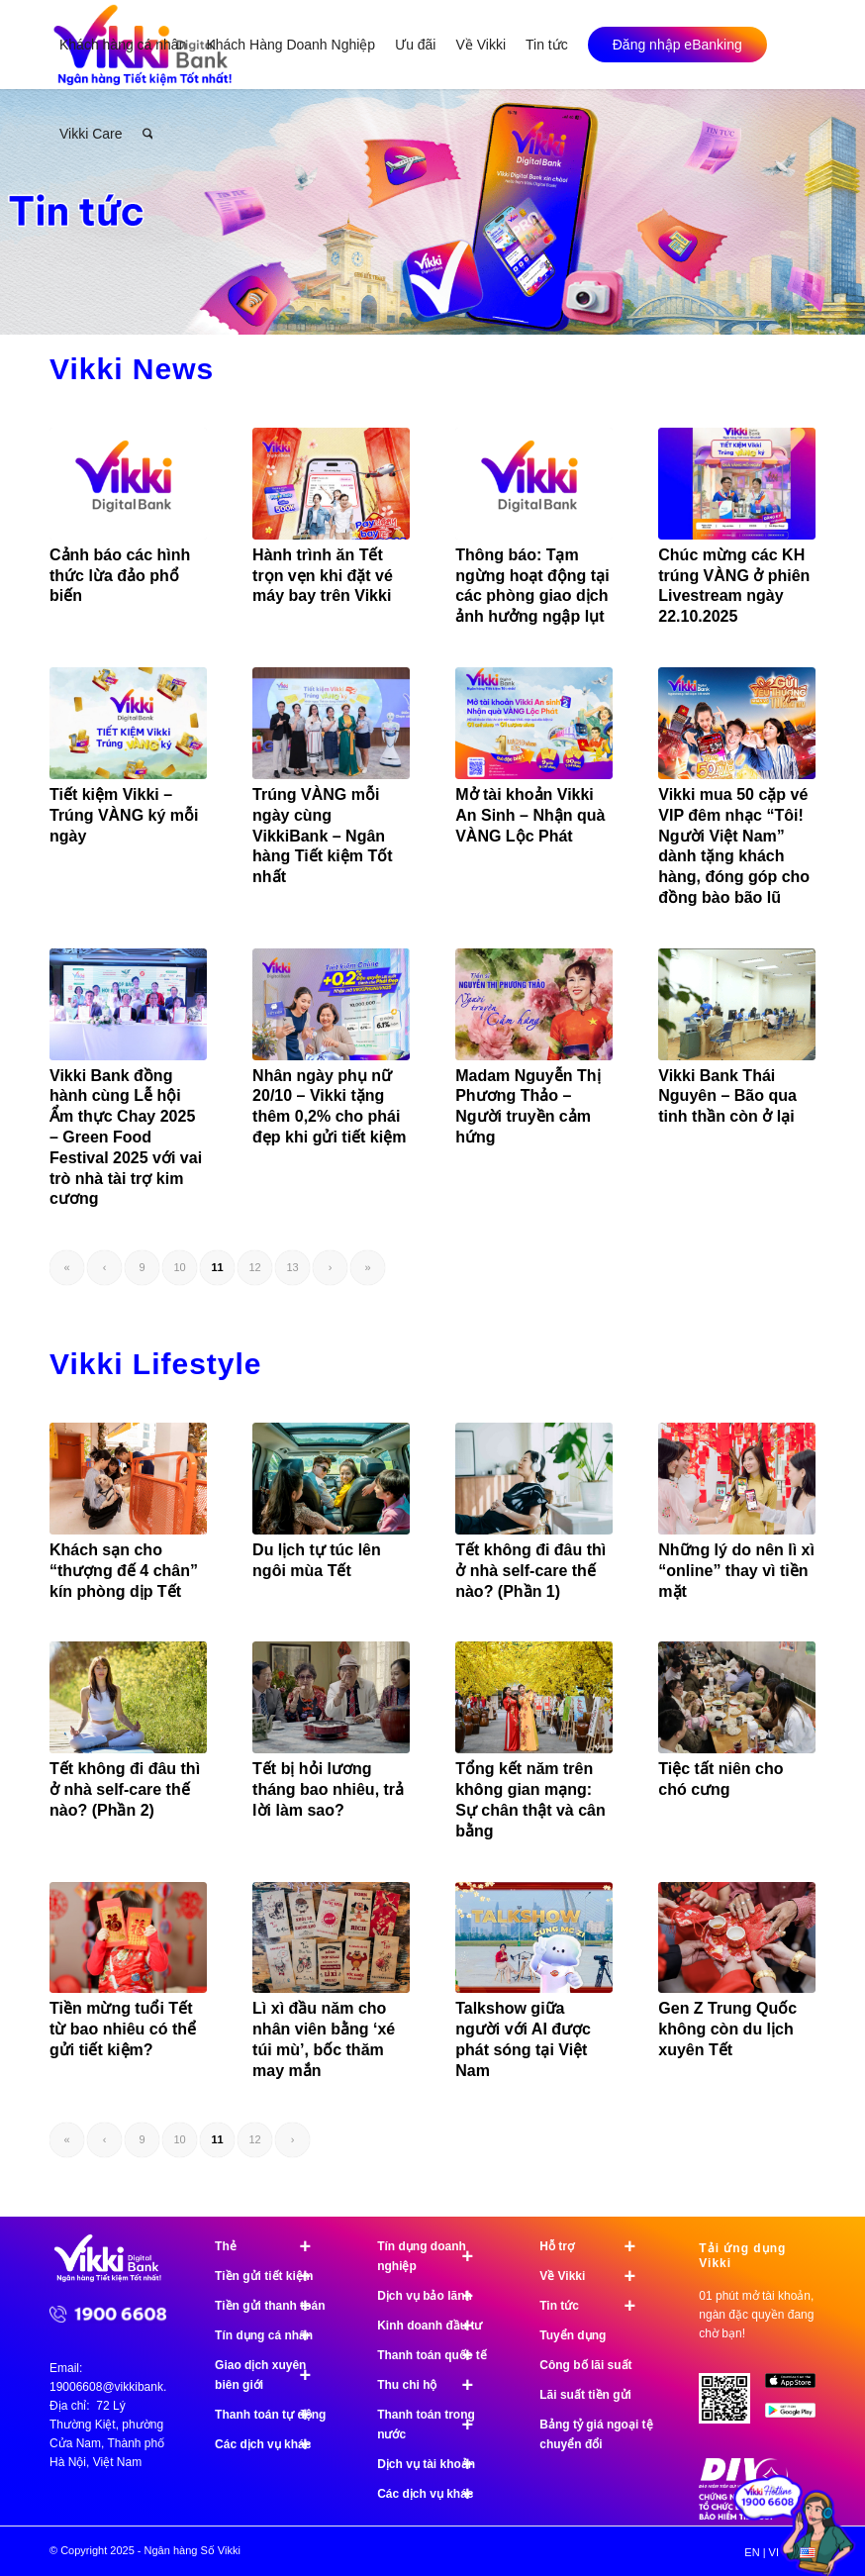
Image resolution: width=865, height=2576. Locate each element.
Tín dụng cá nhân (272, 2335)
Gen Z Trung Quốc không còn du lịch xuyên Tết (727, 2029)
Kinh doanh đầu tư (434, 2325)
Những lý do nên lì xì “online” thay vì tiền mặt (736, 1570)
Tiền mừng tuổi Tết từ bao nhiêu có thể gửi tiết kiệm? (122, 2029)
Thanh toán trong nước (434, 2424)
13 (292, 1267)
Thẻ (272, 2246)
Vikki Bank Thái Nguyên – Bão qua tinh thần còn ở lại (727, 1096)
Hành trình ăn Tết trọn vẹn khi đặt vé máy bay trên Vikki (322, 575)
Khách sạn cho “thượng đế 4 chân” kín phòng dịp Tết (123, 1570)
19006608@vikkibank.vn (114, 2387)
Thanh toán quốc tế (434, 2355)
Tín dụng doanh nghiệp (434, 2256)
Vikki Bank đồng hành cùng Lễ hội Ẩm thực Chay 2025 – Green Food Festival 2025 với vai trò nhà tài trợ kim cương (125, 1137)
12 (254, 1267)
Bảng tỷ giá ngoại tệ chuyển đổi (595, 2434)
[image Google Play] (797, 2417)
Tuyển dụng (572, 2335)
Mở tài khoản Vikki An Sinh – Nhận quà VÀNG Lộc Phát (530, 815)
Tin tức (596, 2306)
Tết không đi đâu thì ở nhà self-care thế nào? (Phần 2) (124, 1789)
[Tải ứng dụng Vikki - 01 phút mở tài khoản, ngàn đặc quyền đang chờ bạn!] (731, 2405)
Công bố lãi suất (585, 2365)
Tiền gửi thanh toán (272, 2306)
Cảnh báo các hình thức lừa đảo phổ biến (119, 575)
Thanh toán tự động (272, 2414)
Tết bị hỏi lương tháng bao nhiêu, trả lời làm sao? (328, 1789)
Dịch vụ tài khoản (434, 2464)
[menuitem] (122, 44)
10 (179, 1267)
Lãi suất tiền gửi (585, 2395)
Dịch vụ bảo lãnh (434, 2296)
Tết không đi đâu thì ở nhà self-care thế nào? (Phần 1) (530, 1570)
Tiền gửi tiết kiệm (272, 2276)
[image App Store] (797, 2388)
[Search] (148, 133)
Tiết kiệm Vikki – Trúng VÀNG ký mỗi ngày (123, 815)
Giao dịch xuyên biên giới (272, 2375)
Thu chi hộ (434, 2385)
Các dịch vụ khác (272, 2444)
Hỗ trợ (596, 2246)
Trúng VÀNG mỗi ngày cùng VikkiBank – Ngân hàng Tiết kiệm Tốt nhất (322, 835)
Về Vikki (596, 2276)
